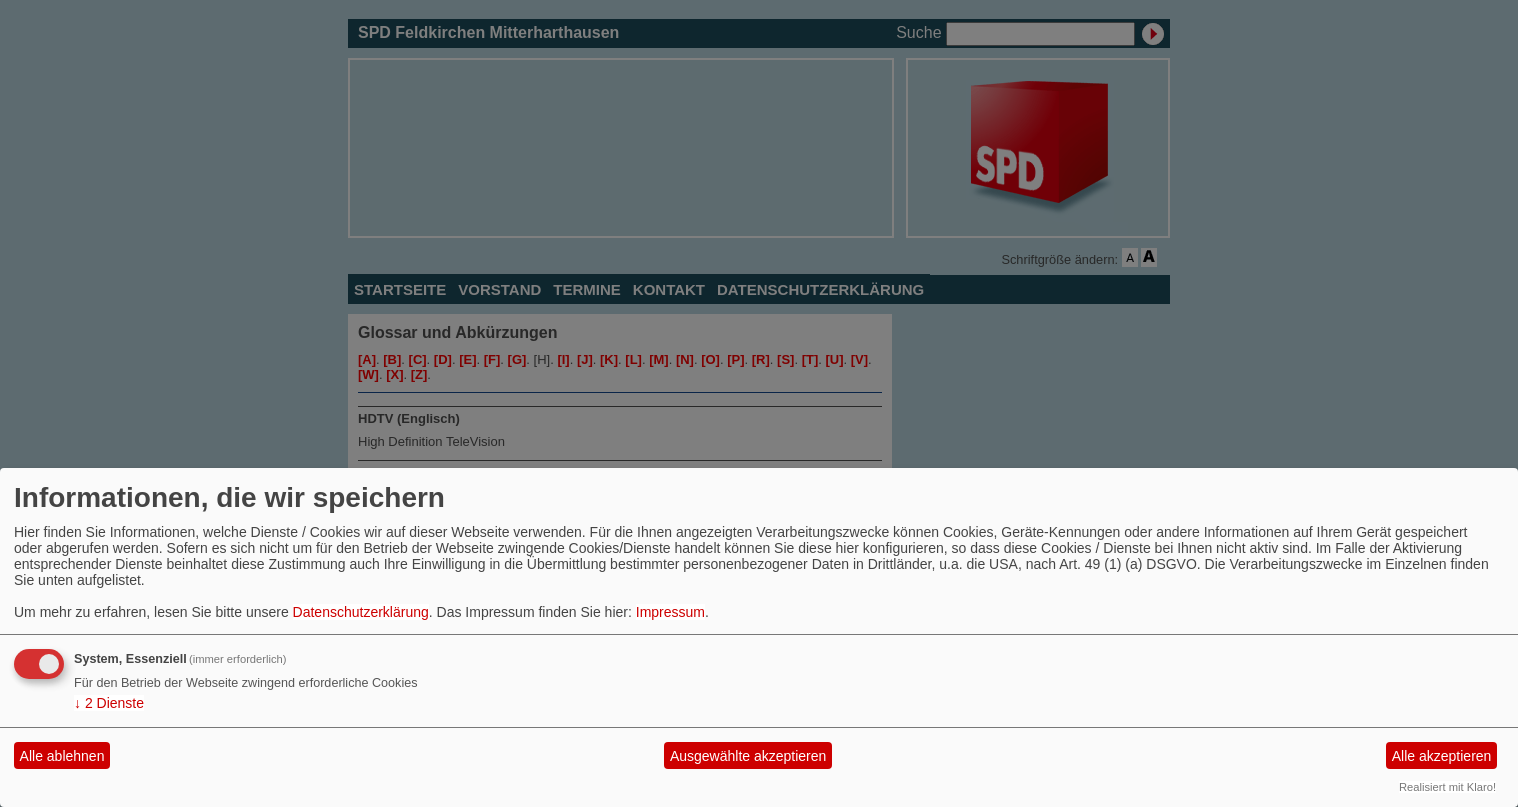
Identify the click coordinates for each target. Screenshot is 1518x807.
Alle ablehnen (62, 756)
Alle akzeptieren (1442, 756)
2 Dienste (109, 703)
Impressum (670, 612)
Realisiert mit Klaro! (1447, 787)
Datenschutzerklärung (361, 612)
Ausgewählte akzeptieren (748, 756)
